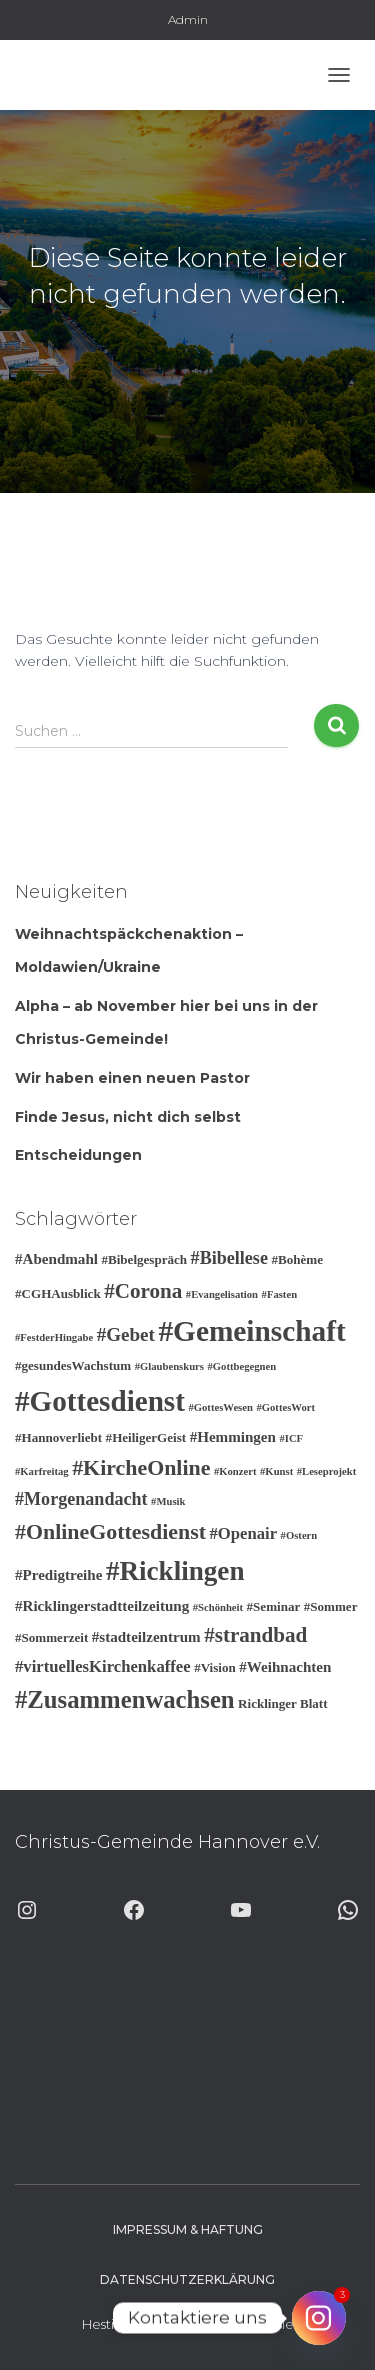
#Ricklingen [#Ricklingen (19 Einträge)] (175, 1571)
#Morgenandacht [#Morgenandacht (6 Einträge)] (81, 1499)
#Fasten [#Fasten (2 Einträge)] (280, 1294)
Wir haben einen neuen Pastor (132, 1078)
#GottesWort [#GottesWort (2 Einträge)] (285, 1407)
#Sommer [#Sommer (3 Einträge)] (331, 1606)
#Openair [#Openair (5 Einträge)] (243, 1533)
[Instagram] (319, 2318)
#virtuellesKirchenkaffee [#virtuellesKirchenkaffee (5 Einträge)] (103, 1666)
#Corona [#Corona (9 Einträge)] (143, 1291)
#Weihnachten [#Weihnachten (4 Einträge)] (285, 1667)
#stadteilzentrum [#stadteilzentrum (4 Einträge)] (146, 1637)
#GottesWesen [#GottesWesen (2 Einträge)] (220, 1407)
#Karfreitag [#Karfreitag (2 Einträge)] (42, 1471)
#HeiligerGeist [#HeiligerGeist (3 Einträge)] (146, 1437)
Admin (188, 19)
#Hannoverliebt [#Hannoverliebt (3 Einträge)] (58, 1437)
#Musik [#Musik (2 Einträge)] (168, 1501)
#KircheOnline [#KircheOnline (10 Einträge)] (141, 1467)
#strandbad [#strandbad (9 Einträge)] (255, 1635)
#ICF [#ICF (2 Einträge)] (291, 1438)
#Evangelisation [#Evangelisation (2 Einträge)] (222, 1294)
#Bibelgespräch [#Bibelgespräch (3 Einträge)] (144, 1259)
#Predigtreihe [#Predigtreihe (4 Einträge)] (58, 1575)
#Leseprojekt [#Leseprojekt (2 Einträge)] (327, 1471)
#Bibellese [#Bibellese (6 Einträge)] (229, 1258)
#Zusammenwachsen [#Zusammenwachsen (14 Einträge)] (125, 1699)
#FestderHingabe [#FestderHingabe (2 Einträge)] (54, 1337)
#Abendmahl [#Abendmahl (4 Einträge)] (56, 1259)
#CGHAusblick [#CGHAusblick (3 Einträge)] (58, 1293)
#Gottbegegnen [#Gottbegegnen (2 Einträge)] (241, 1366)
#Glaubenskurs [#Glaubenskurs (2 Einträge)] (169, 1366)
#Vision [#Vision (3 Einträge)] (215, 1667)
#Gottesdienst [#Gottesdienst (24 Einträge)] (100, 1401)
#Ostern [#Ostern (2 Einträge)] (299, 1535)
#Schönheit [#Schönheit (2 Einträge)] (218, 1607)
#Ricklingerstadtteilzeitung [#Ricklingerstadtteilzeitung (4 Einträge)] (102, 1606)
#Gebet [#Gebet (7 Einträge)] (126, 1334)
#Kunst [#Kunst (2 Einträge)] (276, 1471)
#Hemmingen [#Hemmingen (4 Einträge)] (233, 1437)
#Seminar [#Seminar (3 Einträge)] (274, 1606)
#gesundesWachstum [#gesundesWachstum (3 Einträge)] (73, 1365)
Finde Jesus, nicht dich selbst (128, 1117)
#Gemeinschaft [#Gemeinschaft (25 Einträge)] (251, 1331)
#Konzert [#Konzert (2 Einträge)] (235, 1471)
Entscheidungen (78, 1155)
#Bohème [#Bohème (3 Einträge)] (297, 1259)
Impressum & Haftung (188, 2229)
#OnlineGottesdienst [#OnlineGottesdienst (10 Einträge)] (110, 1531)
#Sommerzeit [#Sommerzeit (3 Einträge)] (51, 1637)
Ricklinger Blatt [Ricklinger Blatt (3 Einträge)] (282, 1703)
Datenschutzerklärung (187, 2279)
